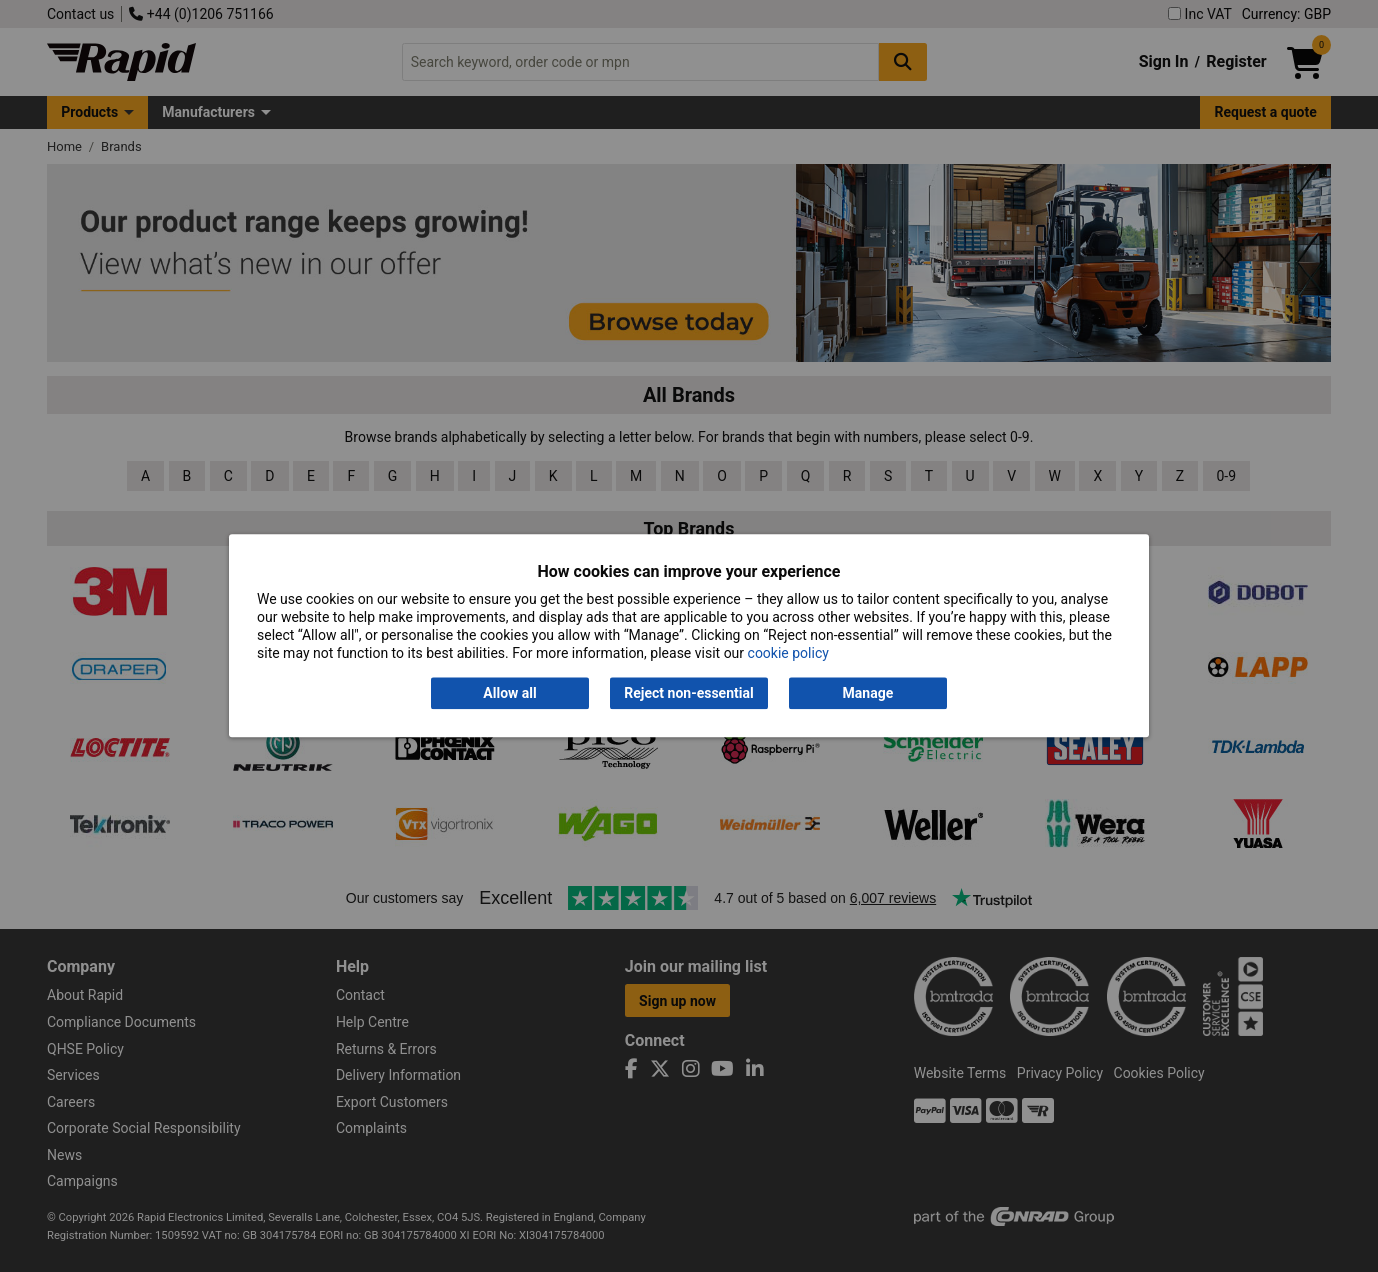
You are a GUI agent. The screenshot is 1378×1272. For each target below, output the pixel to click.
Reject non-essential (688, 693)
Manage (868, 693)
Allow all (509, 693)
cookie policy (788, 654)
